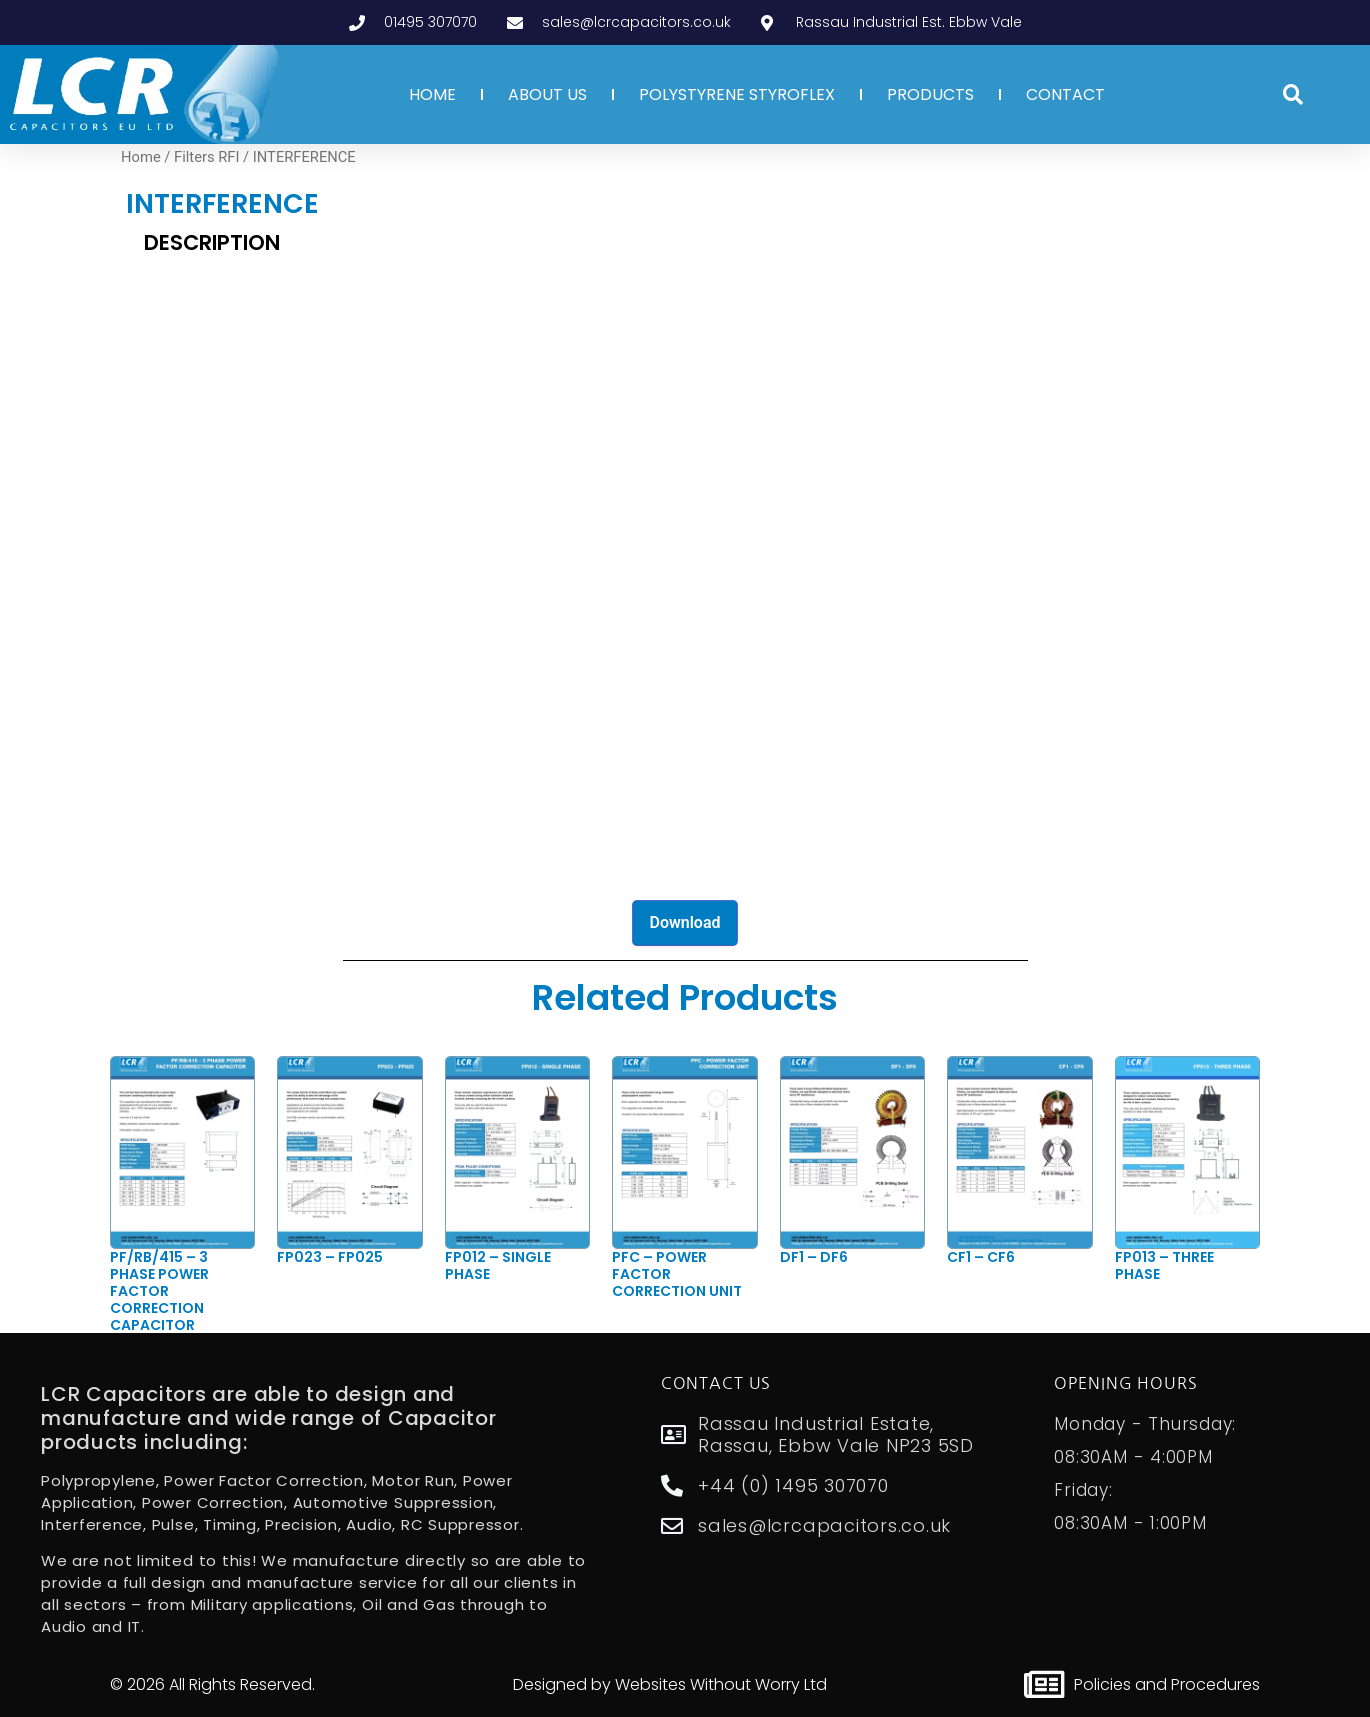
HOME (432, 94)
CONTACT (1065, 94)
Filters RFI (206, 157)
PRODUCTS (930, 94)
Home (141, 157)
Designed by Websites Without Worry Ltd (670, 1684)
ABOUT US (547, 94)
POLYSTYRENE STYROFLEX (737, 94)
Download (684, 922)
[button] (1293, 95)
